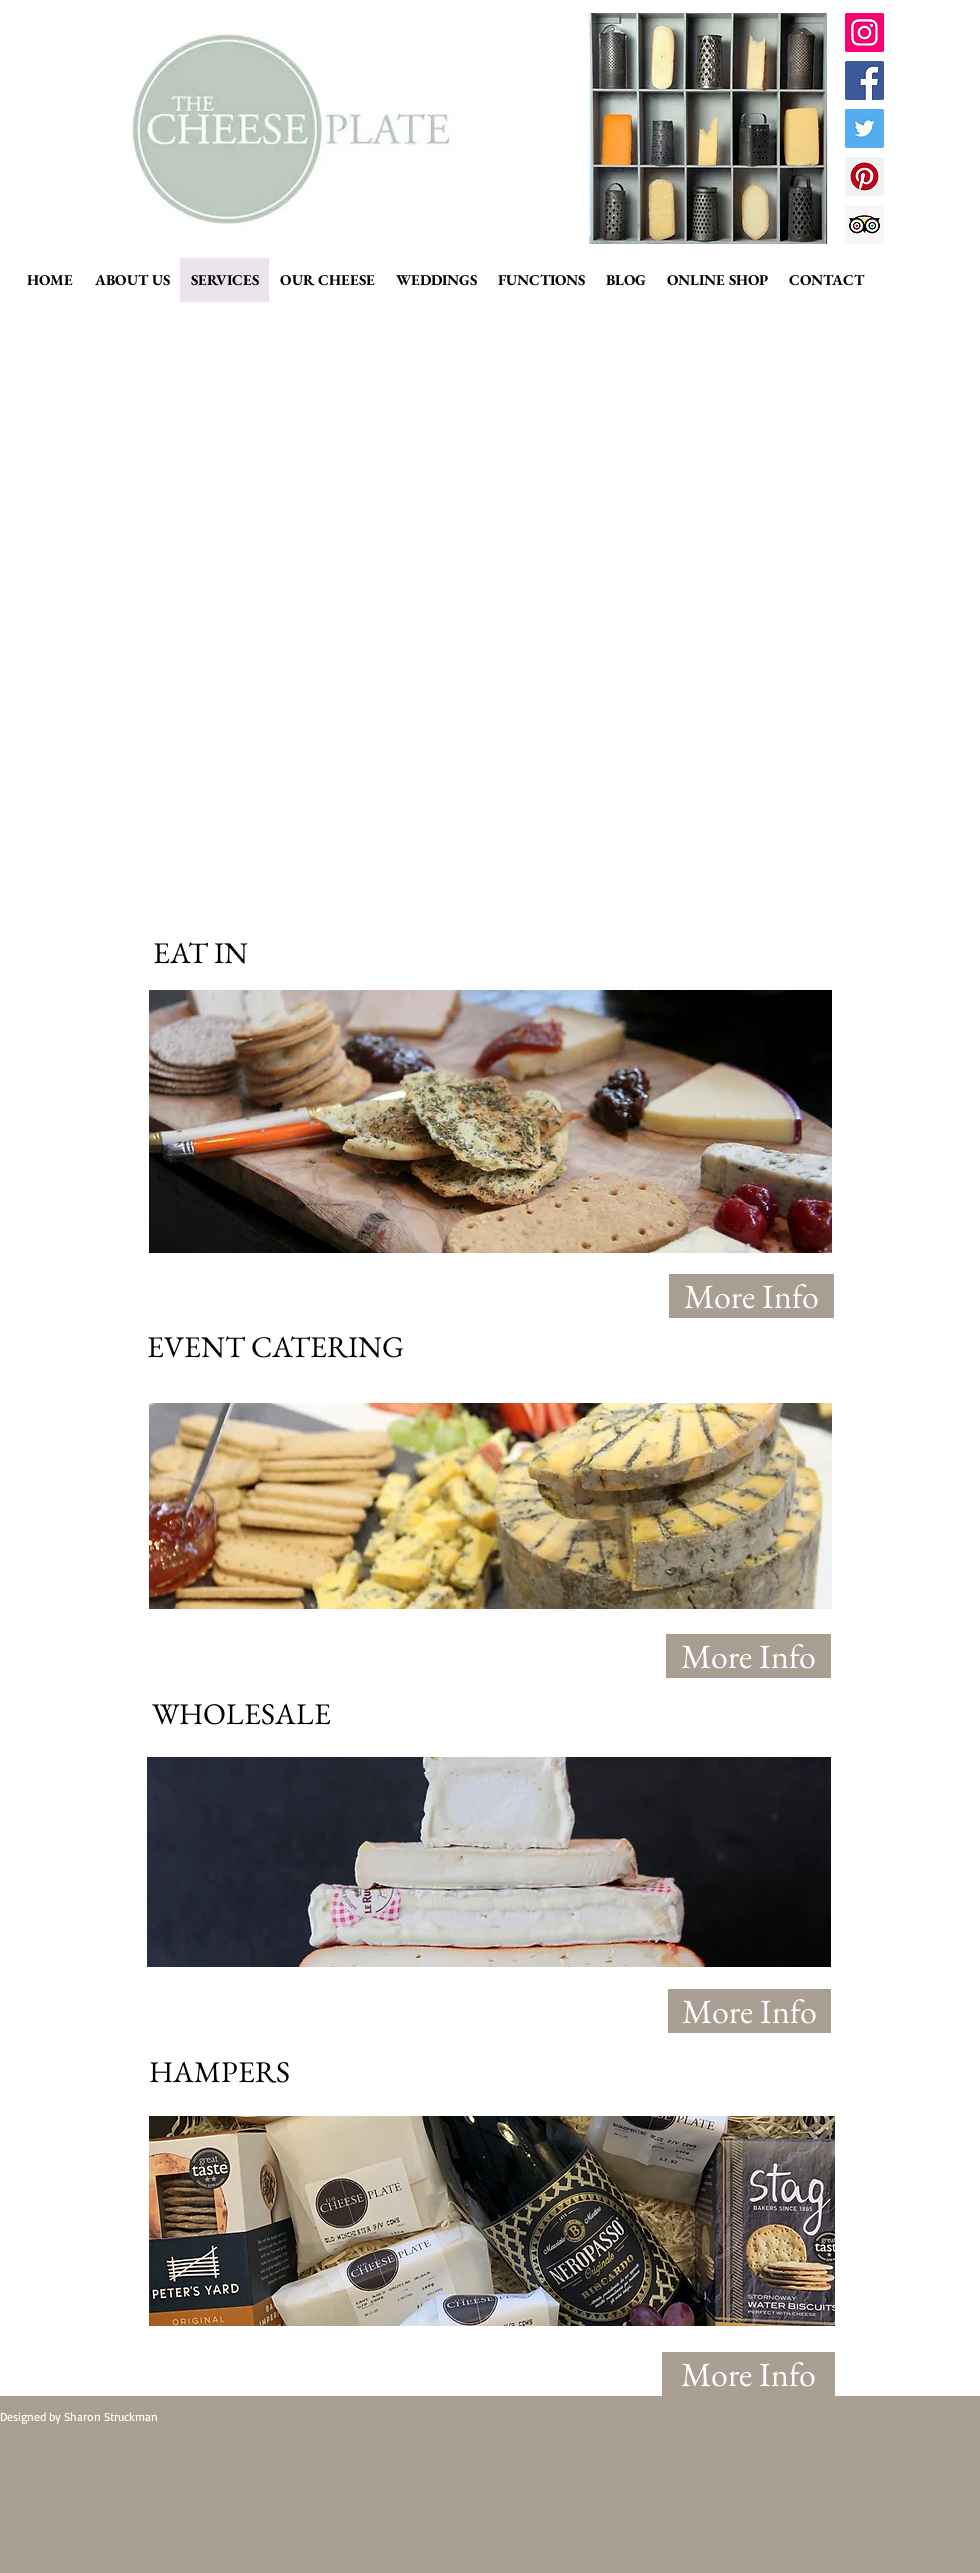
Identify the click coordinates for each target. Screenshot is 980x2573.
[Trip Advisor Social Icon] (864, 224)
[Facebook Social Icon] (864, 80)
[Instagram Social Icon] (864, 32)
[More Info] (751, 1296)
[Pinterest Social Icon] (864, 176)
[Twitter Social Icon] (864, 128)
